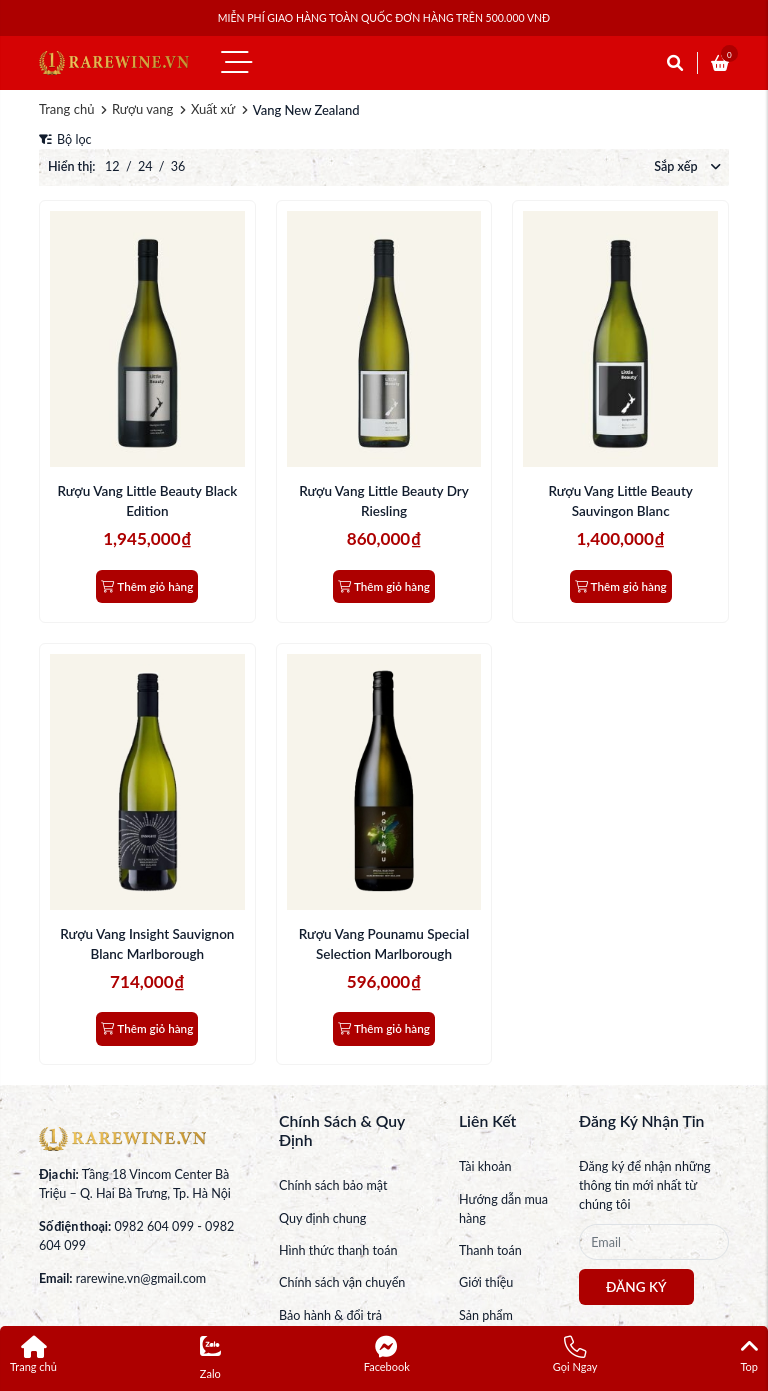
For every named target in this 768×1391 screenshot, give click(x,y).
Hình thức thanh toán (338, 1250)
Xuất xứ (213, 109)
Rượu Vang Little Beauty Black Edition (147, 501)
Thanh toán (490, 1250)
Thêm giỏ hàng (147, 586)
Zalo (210, 1358)
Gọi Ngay (575, 1354)
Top (749, 1354)
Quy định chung (322, 1218)
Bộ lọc (65, 139)
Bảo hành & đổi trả (330, 1315)
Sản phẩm (486, 1315)
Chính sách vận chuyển (342, 1282)
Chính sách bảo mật (333, 1185)
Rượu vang (142, 109)
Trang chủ (66, 109)
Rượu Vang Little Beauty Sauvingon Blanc (620, 501)
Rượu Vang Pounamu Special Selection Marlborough (384, 944)
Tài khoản (485, 1166)
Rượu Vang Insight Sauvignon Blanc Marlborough (147, 944)
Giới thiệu (486, 1282)
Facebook (387, 1354)
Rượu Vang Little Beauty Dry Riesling (384, 501)
